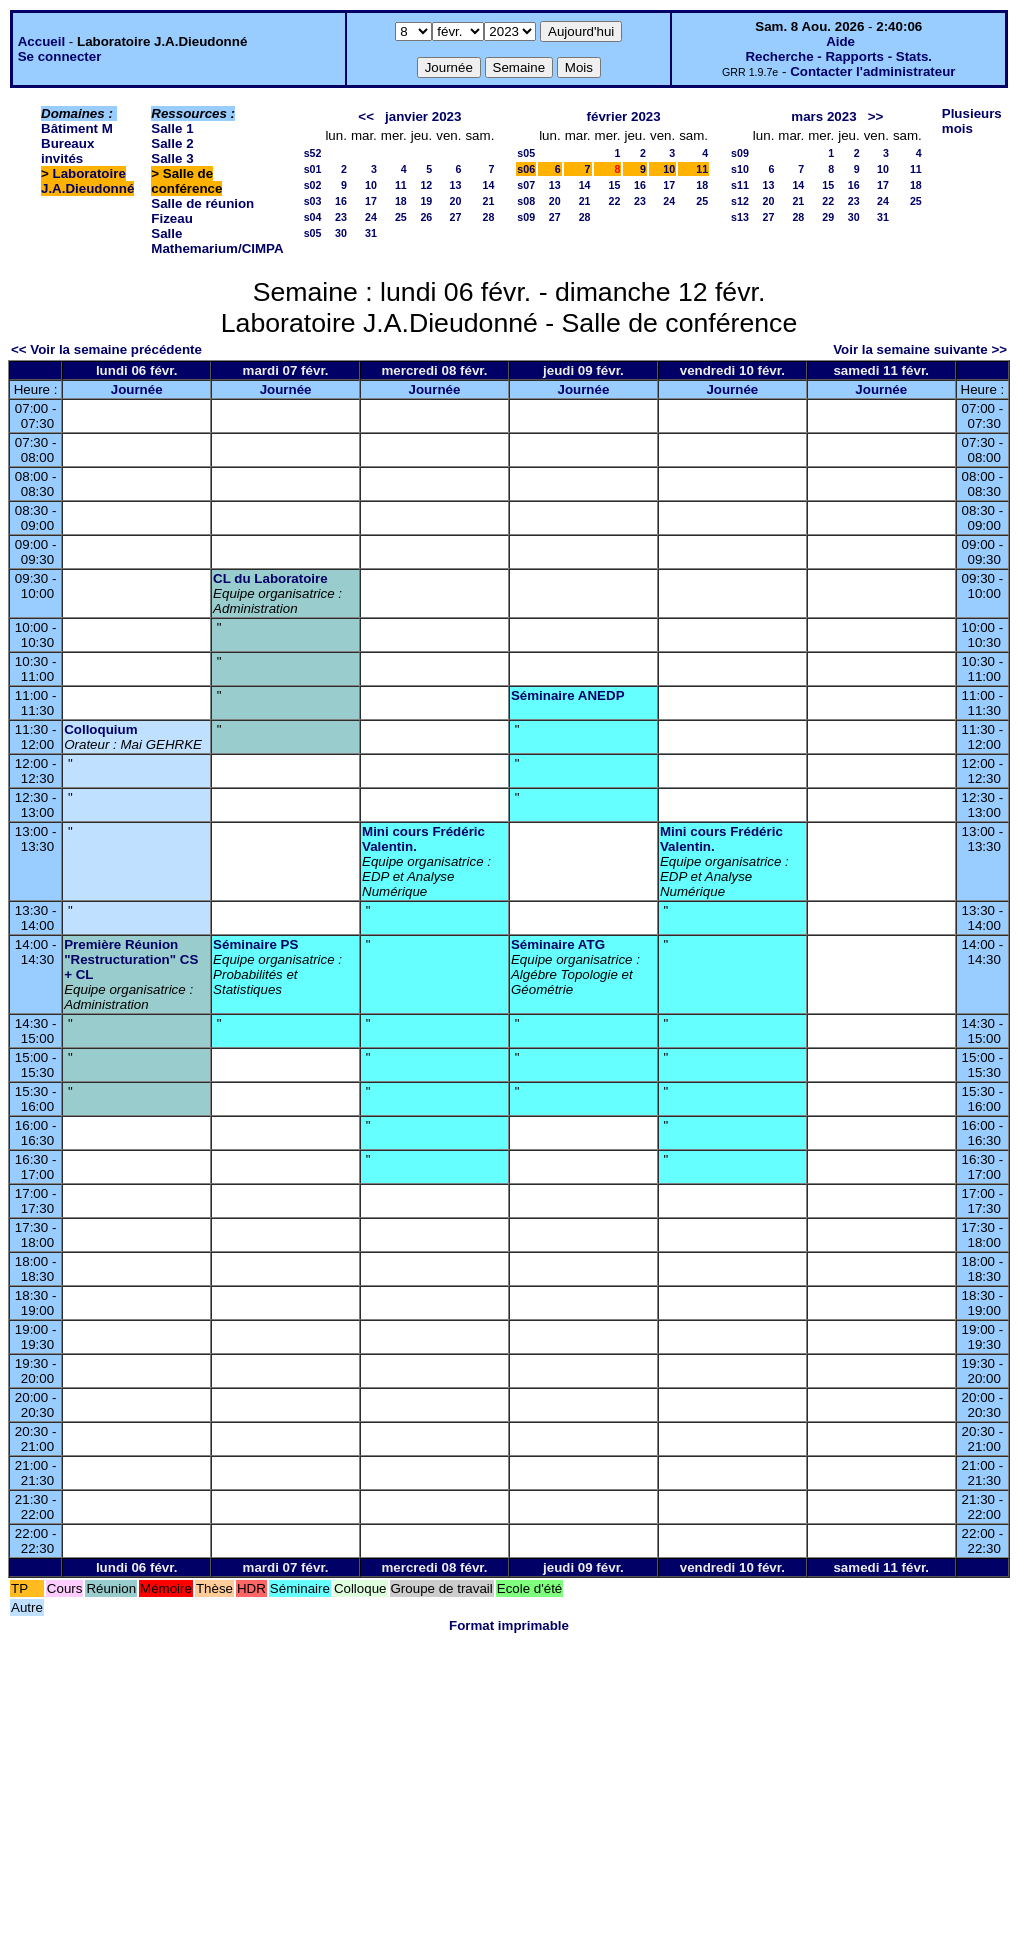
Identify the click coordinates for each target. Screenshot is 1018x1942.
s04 (313, 217)
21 (488, 201)
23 (341, 217)
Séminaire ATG (558, 944)
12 (426, 185)
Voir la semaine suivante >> (920, 349)
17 (371, 201)
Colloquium (100, 729)
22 (615, 201)
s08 (526, 201)
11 (401, 185)
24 (371, 217)
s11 (740, 185)
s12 (740, 201)
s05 (313, 233)
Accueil (41, 41)
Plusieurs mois (972, 121)
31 (371, 233)
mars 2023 (823, 116)
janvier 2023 (423, 116)
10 (371, 185)
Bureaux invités (67, 151)
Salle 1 (172, 128)
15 (615, 185)
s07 (526, 185)
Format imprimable (509, 1625)
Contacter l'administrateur (872, 71)
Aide (840, 41)
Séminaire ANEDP (568, 695)
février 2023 (624, 116)
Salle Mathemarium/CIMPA (217, 241)
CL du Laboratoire (270, 578)
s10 (740, 169)
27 (456, 217)
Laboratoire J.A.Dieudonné (87, 181)
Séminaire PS (255, 944)
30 (341, 233)
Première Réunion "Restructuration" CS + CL (131, 959)
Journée (137, 389)
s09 (526, 217)
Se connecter (60, 56)
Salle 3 (172, 158)
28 (488, 217)
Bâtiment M (77, 128)
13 (456, 185)
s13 (740, 217)
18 (401, 201)
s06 (526, 169)
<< (366, 116)
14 (488, 185)
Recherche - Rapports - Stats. (838, 56)
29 (828, 217)
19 (426, 201)
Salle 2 (172, 143)
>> (876, 116)
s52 (313, 153)
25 (401, 217)
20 (456, 201)
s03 (313, 201)
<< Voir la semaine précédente (106, 349)
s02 (313, 185)
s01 (313, 169)
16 (341, 201)
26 (426, 217)
